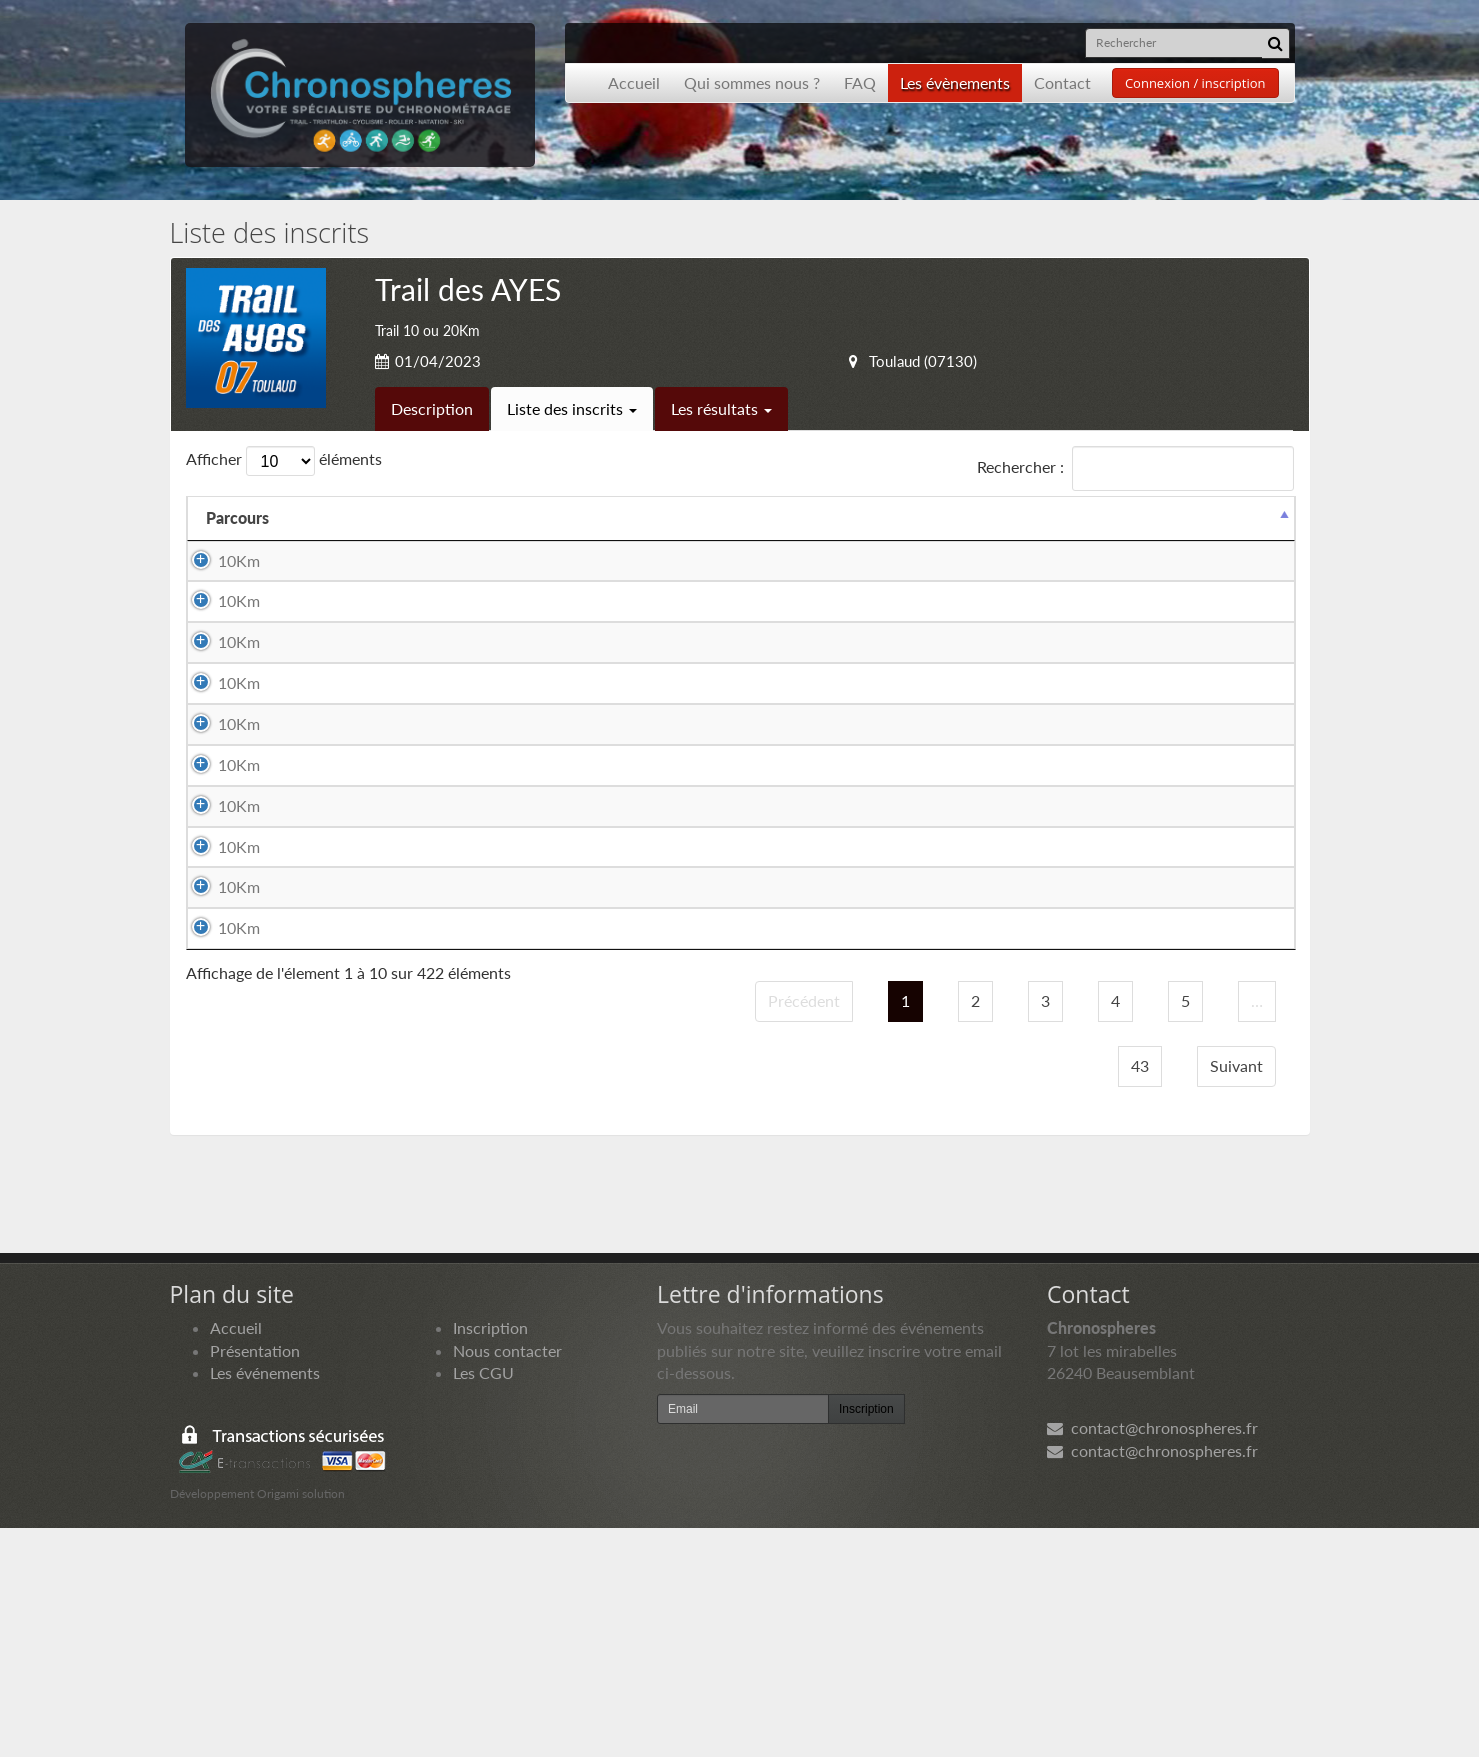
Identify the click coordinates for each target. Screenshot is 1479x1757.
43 (1140, 1293)
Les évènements (955, 82)
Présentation (255, 1578)
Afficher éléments (284, 461)
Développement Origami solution (257, 1722)
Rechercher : (1135, 468)
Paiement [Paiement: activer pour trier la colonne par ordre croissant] (1152, 517)
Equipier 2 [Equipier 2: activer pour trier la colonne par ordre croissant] (655, 517)
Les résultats (721, 408)
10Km (219, 560)
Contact (1062, 82)
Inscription (490, 1555)
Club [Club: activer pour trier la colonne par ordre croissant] (754, 517)
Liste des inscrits (572, 408)
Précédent (804, 1229)
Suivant (1236, 1293)
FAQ (860, 82)
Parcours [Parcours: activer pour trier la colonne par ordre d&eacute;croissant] (237, 517)
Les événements (265, 1601)
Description (432, 408)
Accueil (634, 82)
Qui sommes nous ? (752, 82)
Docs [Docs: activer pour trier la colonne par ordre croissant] (1252, 517)
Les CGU (483, 1601)
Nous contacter (507, 1578)
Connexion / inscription (1195, 83)
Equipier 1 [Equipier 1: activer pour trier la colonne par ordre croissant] (350, 517)
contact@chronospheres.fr (1152, 1656)
